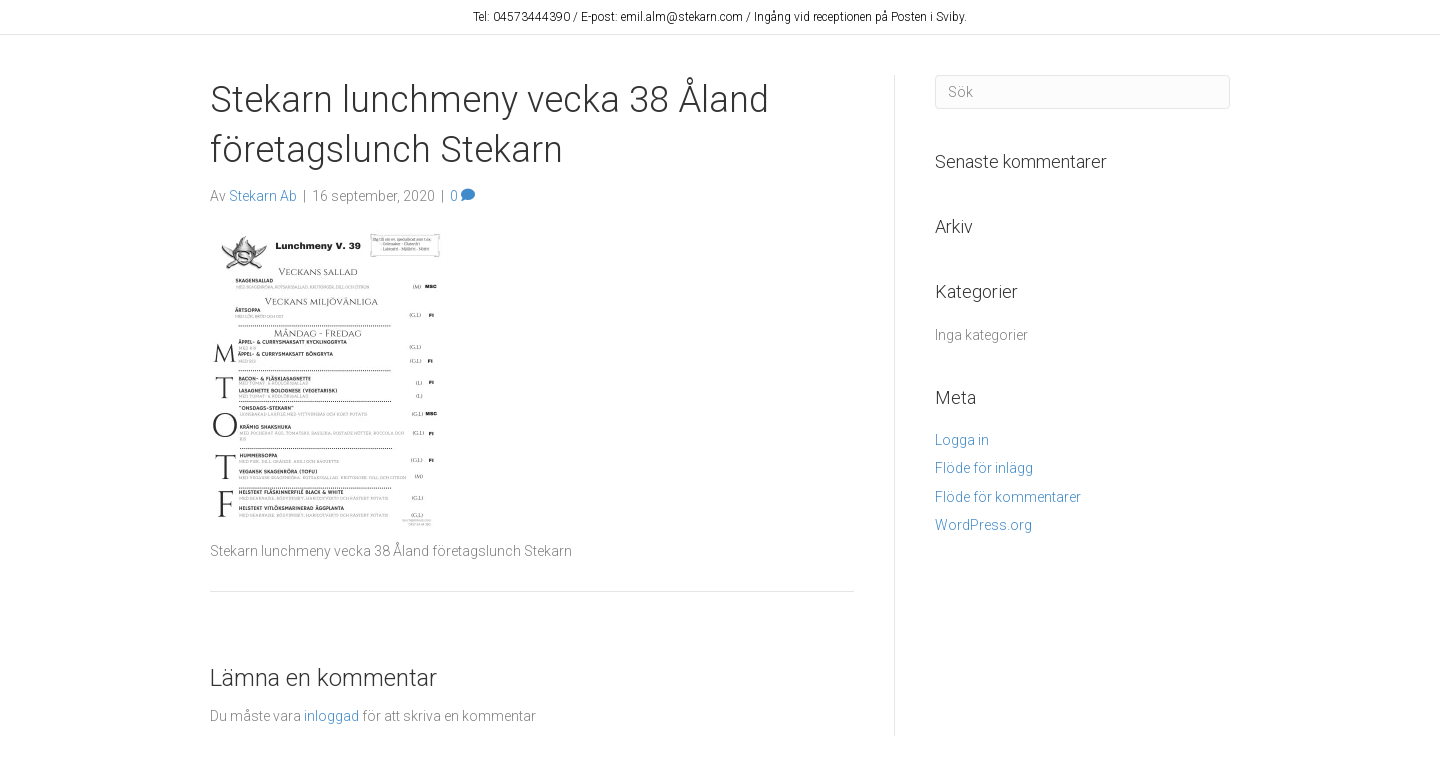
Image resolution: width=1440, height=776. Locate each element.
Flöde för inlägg (984, 468)
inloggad (331, 716)
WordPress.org (983, 525)
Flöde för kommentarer (1008, 497)
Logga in (962, 440)
